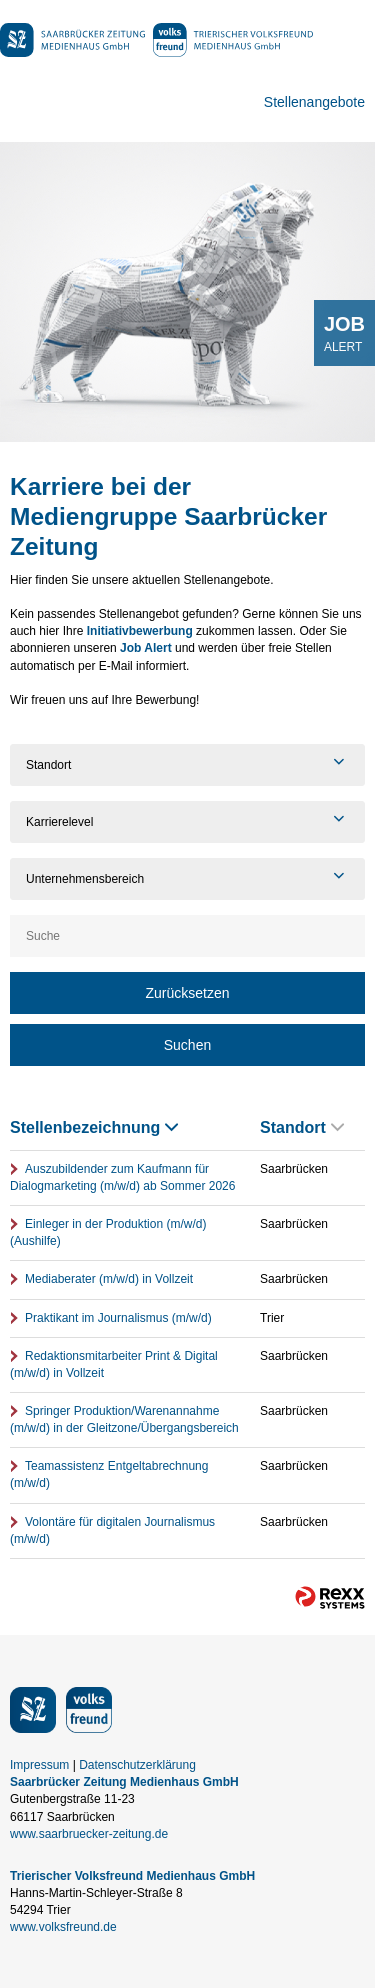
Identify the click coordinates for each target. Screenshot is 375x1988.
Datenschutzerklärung (137, 1765)
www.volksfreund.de (63, 1927)
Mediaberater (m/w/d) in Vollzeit (109, 1279)
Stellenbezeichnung (94, 1127)
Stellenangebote (314, 102)
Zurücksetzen (187, 993)
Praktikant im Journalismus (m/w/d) (118, 1318)
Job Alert (146, 648)
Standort (302, 1127)
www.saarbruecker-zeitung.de (89, 1834)
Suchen (187, 1045)
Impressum (39, 1765)
